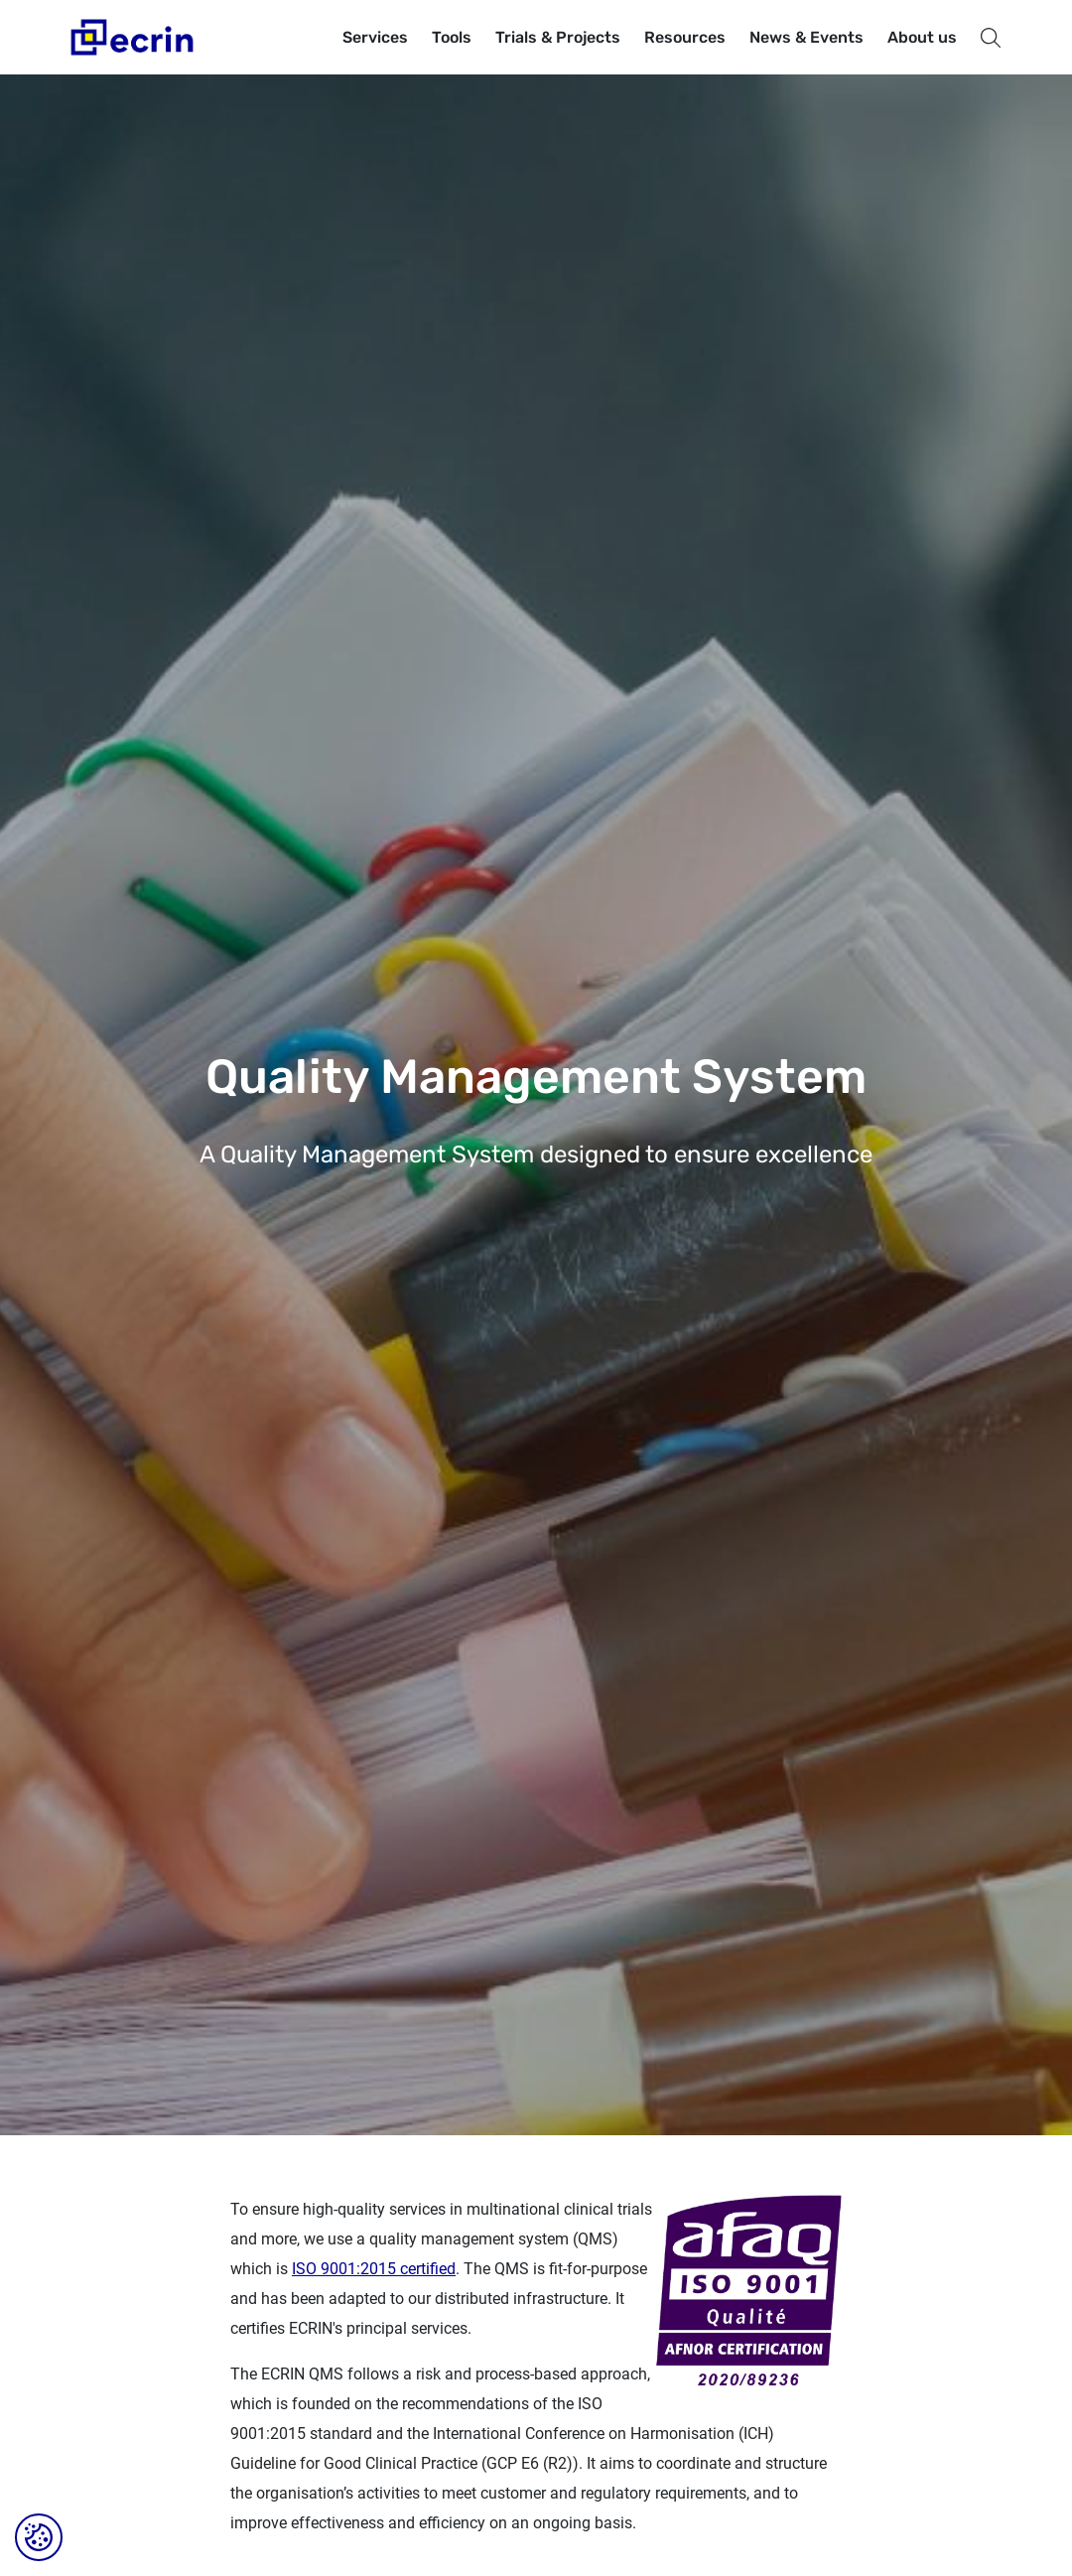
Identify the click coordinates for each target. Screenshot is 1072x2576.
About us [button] (922, 37)
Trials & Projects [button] (557, 37)
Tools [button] (451, 37)
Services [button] (375, 37)
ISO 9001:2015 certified (374, 2268)
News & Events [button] (806, 37)
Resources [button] (685, 37)
